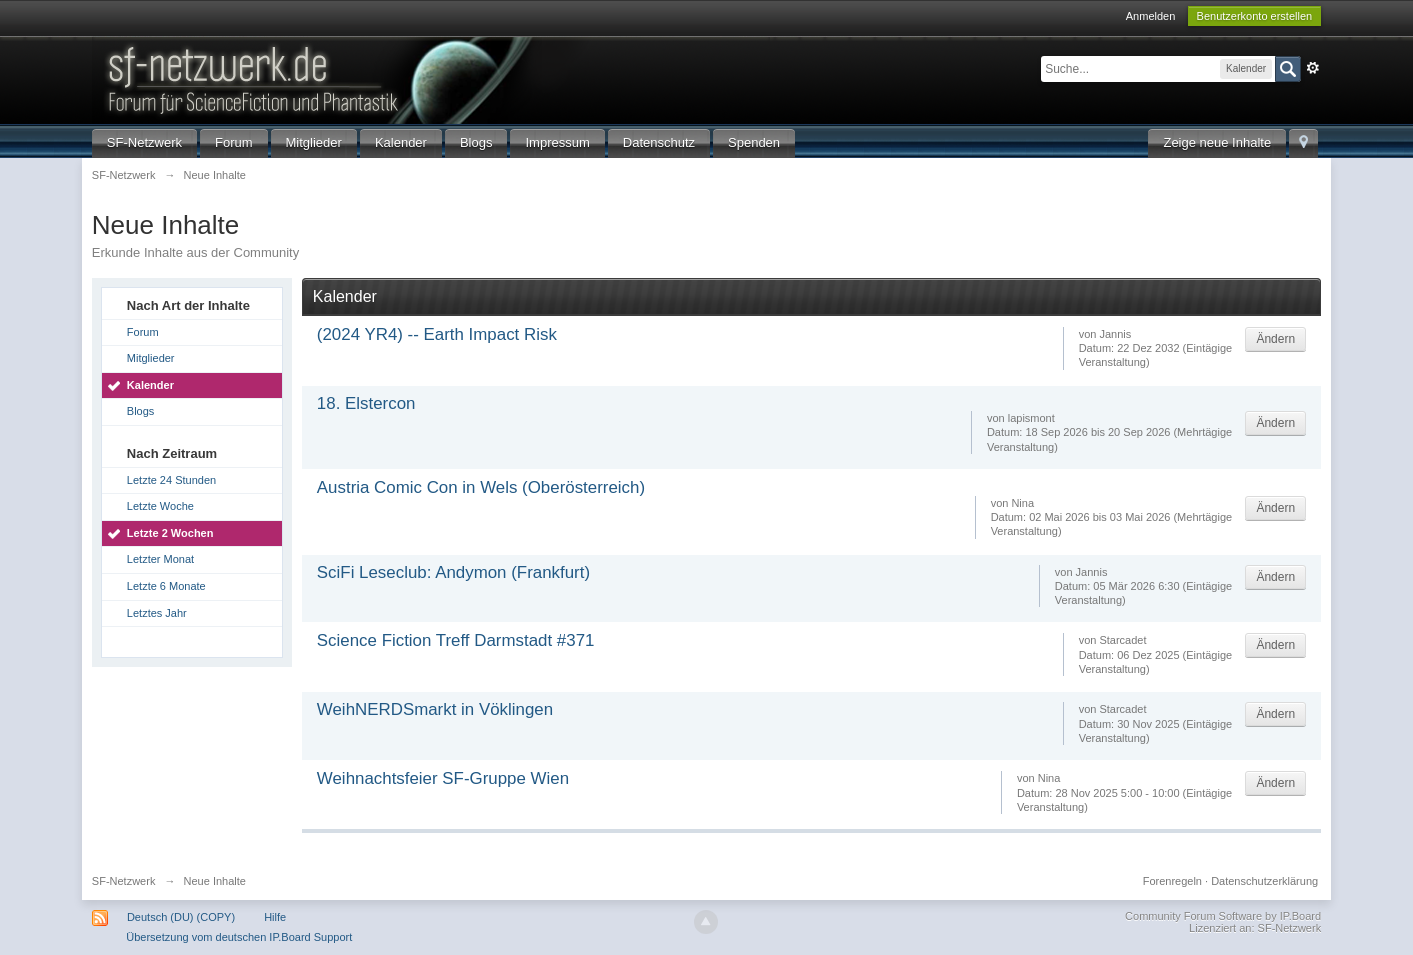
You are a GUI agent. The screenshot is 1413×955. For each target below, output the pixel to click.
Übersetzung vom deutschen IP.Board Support (239, 937)
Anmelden (1151, 16)
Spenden (754, 142)
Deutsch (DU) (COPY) (181, 917)
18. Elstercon (366, 403)
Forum (234, 142)
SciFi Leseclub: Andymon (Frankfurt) (453, 572)
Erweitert (1313, 68)
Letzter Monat (160, 559)
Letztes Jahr (157, 613)
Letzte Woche (160, 506)
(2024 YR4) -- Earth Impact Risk (437, 334)
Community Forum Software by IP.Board (1223, 916)
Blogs (476, 142)
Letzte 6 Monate (166, 586)
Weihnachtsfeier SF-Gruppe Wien (443, 778)
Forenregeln (1172, 881)
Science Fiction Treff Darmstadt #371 (456, 640)
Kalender (401, 142)
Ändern (1275, 339)
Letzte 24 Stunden (171, 480)
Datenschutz (659, 142)
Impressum (557, 142)
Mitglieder (314, 142)
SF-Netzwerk (144, 142)
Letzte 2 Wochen (170, 533)
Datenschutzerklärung (1264, 881)
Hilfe (275, 917)
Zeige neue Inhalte (1217, 142)
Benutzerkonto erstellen (1255, 16)
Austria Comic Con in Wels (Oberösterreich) (481, 487)
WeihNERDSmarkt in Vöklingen (435, 709)
